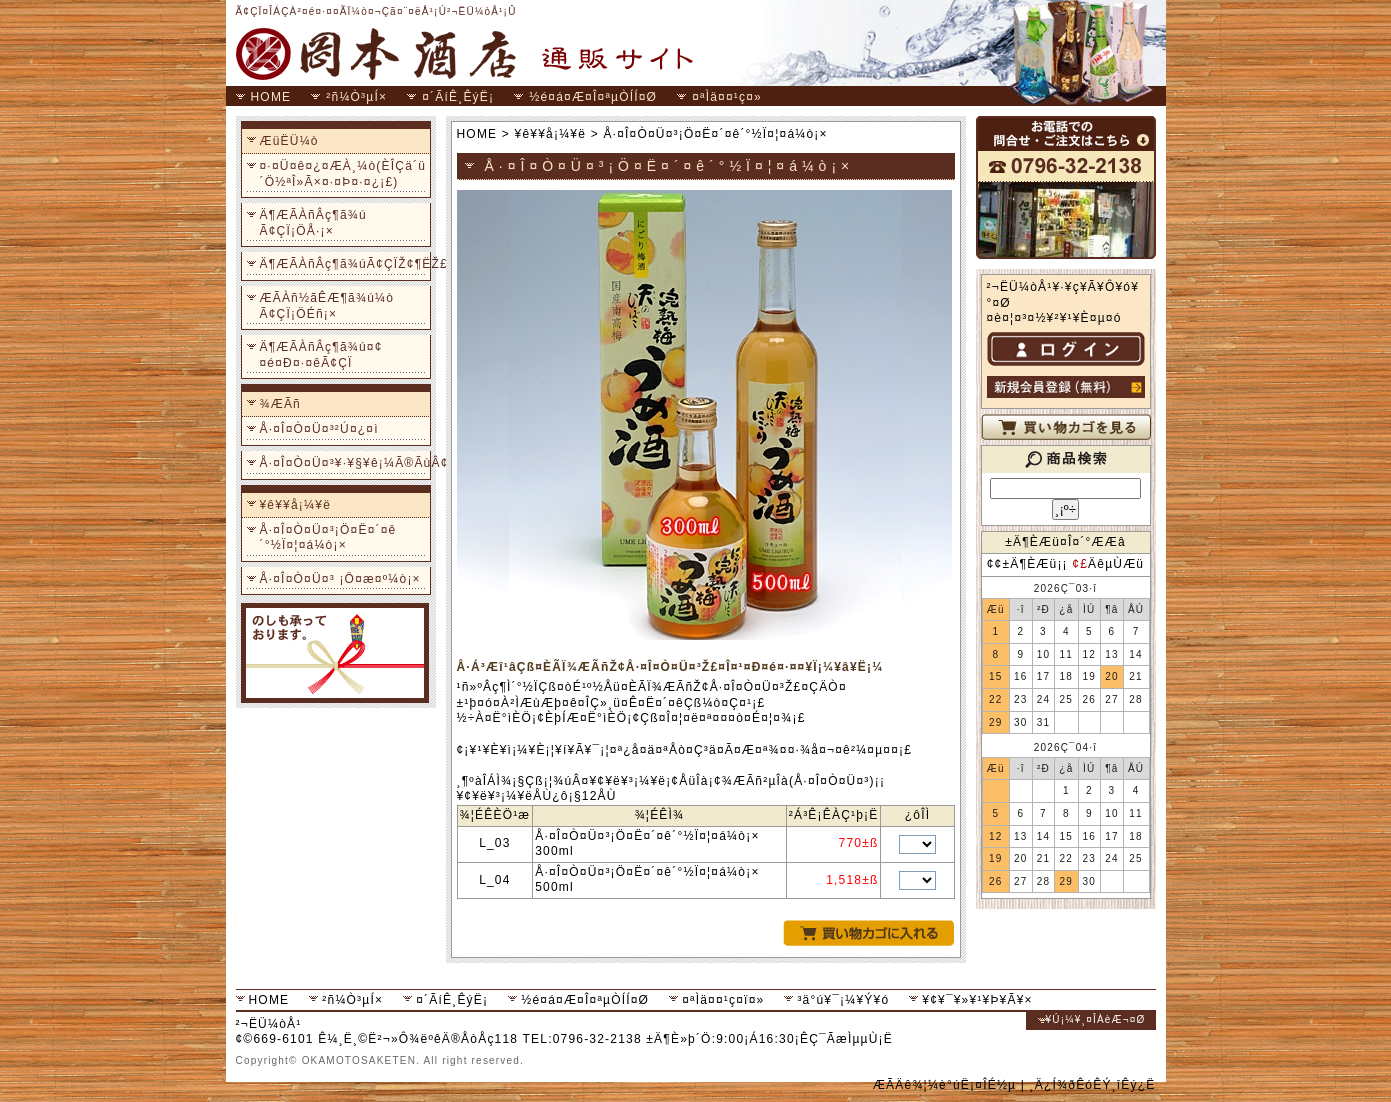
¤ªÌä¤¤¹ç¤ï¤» (723, 1000)
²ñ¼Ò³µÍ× (356, 97)
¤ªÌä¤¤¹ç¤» (727, 97)
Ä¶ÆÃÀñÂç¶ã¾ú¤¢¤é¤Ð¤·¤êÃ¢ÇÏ (321, 355)
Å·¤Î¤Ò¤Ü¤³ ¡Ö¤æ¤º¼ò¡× (340, 579)
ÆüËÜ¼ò (289, 141)
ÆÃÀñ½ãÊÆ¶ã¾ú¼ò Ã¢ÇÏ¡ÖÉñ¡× (327, 306)
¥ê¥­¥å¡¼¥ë (296, 505)
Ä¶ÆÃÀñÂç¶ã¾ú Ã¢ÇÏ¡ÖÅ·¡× (313, 223)
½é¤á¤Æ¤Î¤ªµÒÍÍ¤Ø (593, 97)
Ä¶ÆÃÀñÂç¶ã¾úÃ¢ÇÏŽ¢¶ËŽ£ (343, 264)
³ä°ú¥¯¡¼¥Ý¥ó (843, 1000)
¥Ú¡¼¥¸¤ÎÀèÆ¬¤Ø (1096, 1019)
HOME (271, 97)
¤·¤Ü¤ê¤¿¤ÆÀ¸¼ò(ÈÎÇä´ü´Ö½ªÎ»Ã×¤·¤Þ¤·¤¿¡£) (343, 174)
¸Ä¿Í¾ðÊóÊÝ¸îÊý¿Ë (1093, 1085)
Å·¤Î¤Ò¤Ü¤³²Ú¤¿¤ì (319, 429)
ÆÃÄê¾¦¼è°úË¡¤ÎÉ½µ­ (944, 1085)
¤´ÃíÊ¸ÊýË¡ (458, 97)
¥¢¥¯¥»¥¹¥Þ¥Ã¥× (977, 1000)
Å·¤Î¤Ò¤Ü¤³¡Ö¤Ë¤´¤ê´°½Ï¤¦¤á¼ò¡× (328, 538)
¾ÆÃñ (281, 404)
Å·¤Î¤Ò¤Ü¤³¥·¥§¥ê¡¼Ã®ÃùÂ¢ (343, 463)
